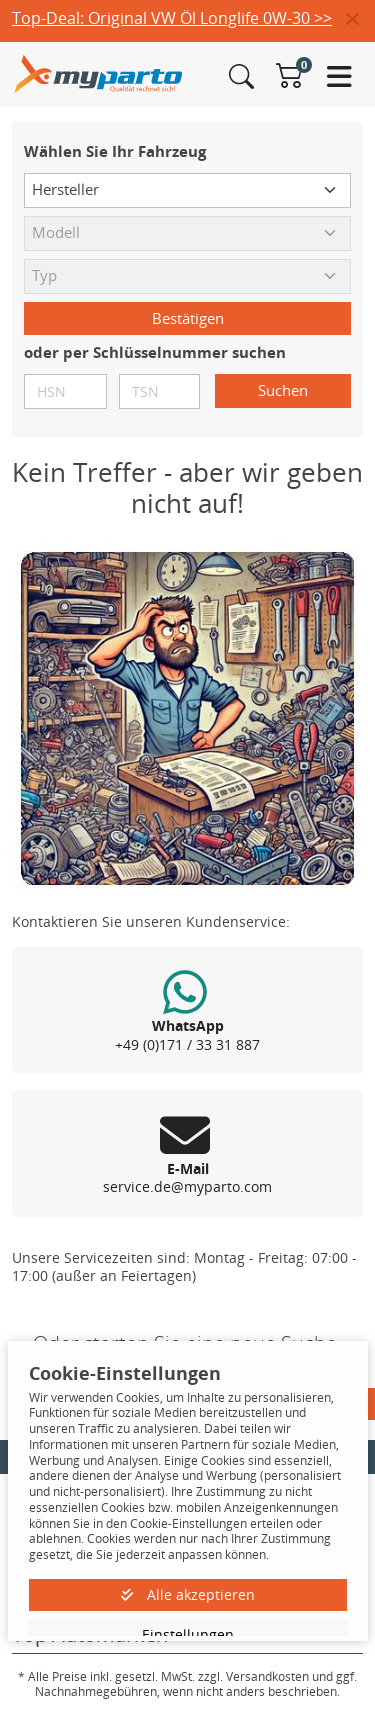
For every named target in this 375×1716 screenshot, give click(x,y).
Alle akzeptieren (188, 1594)
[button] (360, 20)
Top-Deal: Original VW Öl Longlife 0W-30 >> (172, 18)
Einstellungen (188, 1634)
